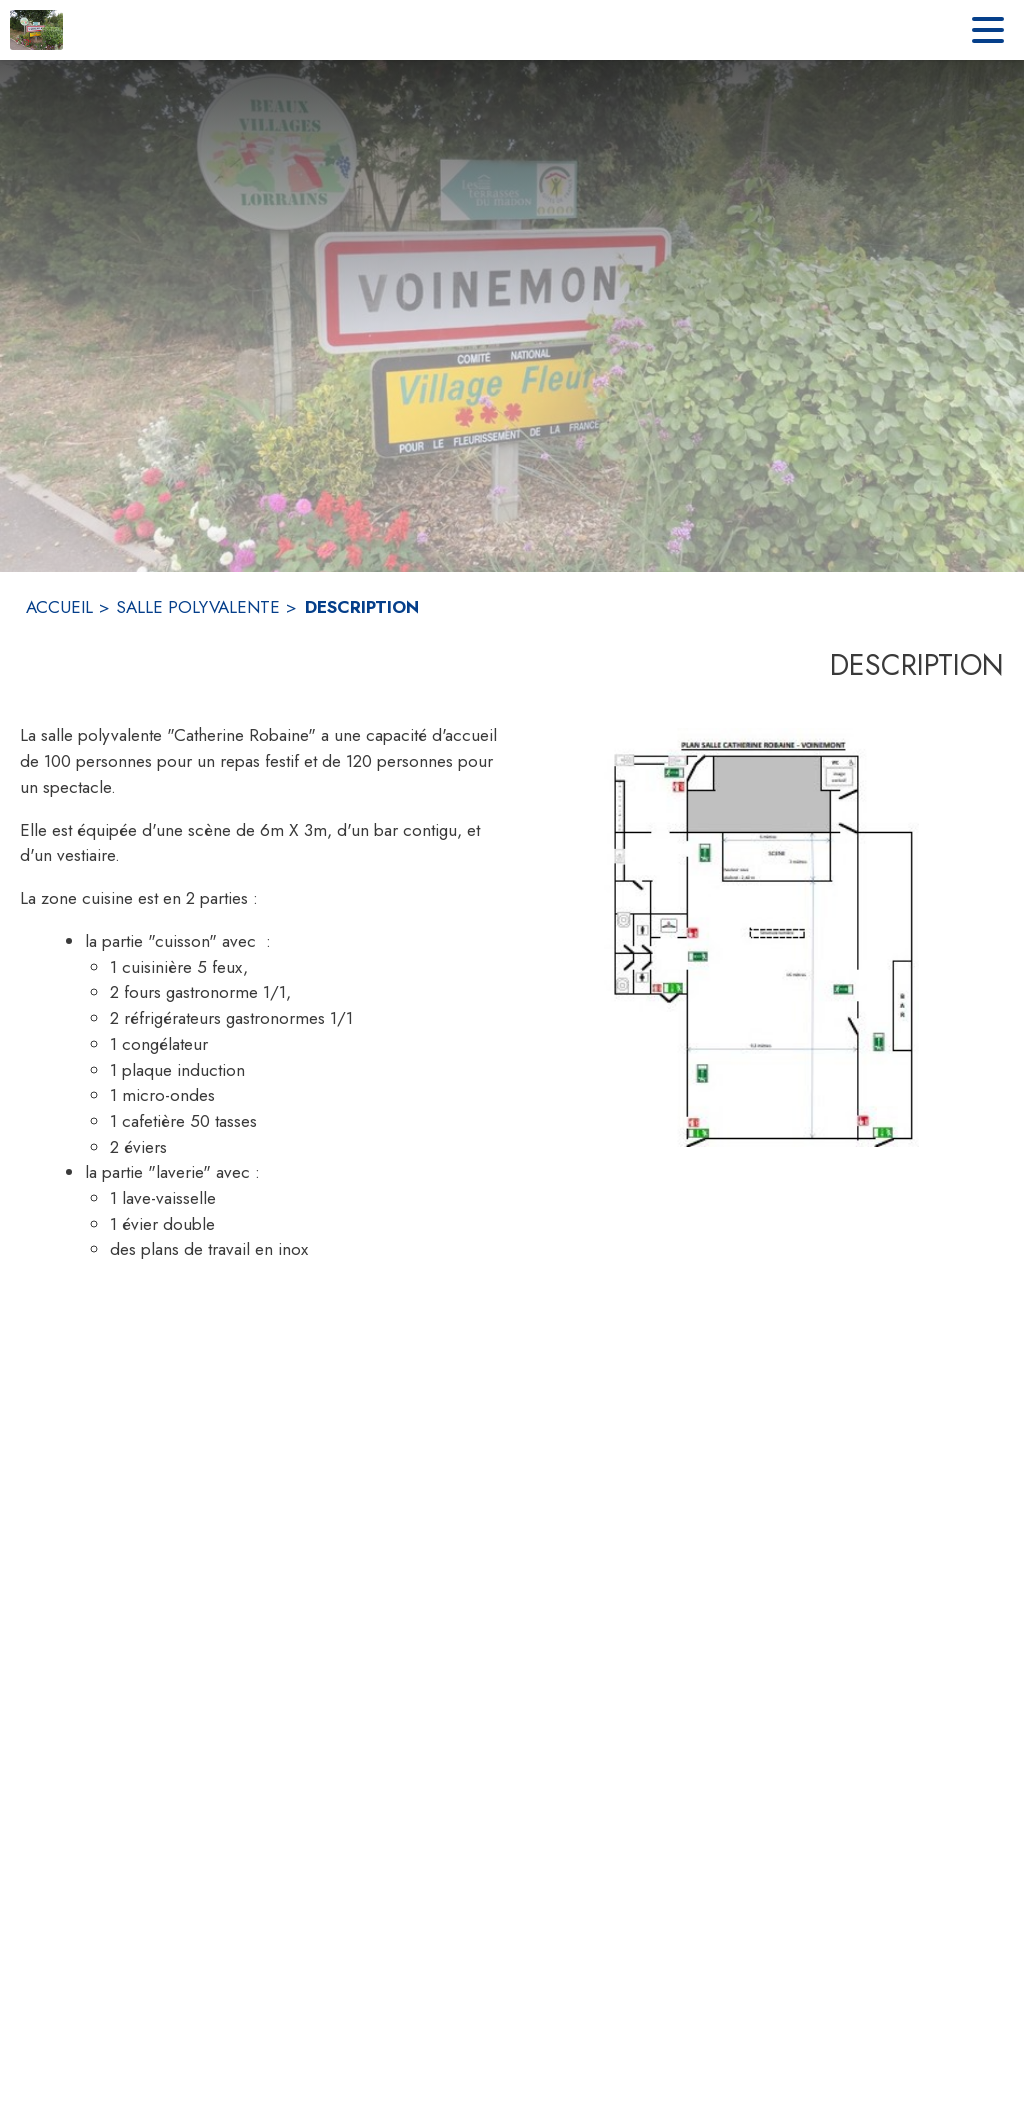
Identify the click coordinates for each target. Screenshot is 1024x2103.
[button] (766, 937)
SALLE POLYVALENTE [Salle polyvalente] (198, 607)
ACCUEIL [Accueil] (59, 607)
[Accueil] (36, 30)
